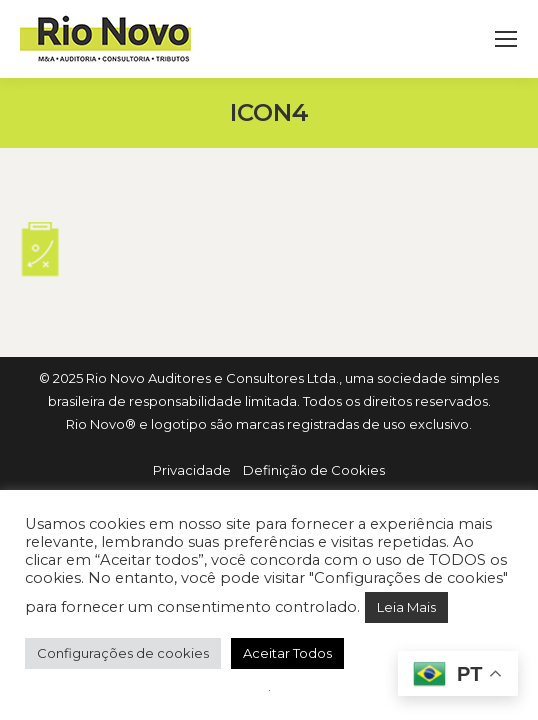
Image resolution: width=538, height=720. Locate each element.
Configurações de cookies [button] (123, 653)
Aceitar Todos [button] (287, 653)
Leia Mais (406, 607)
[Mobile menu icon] (506, 39)
